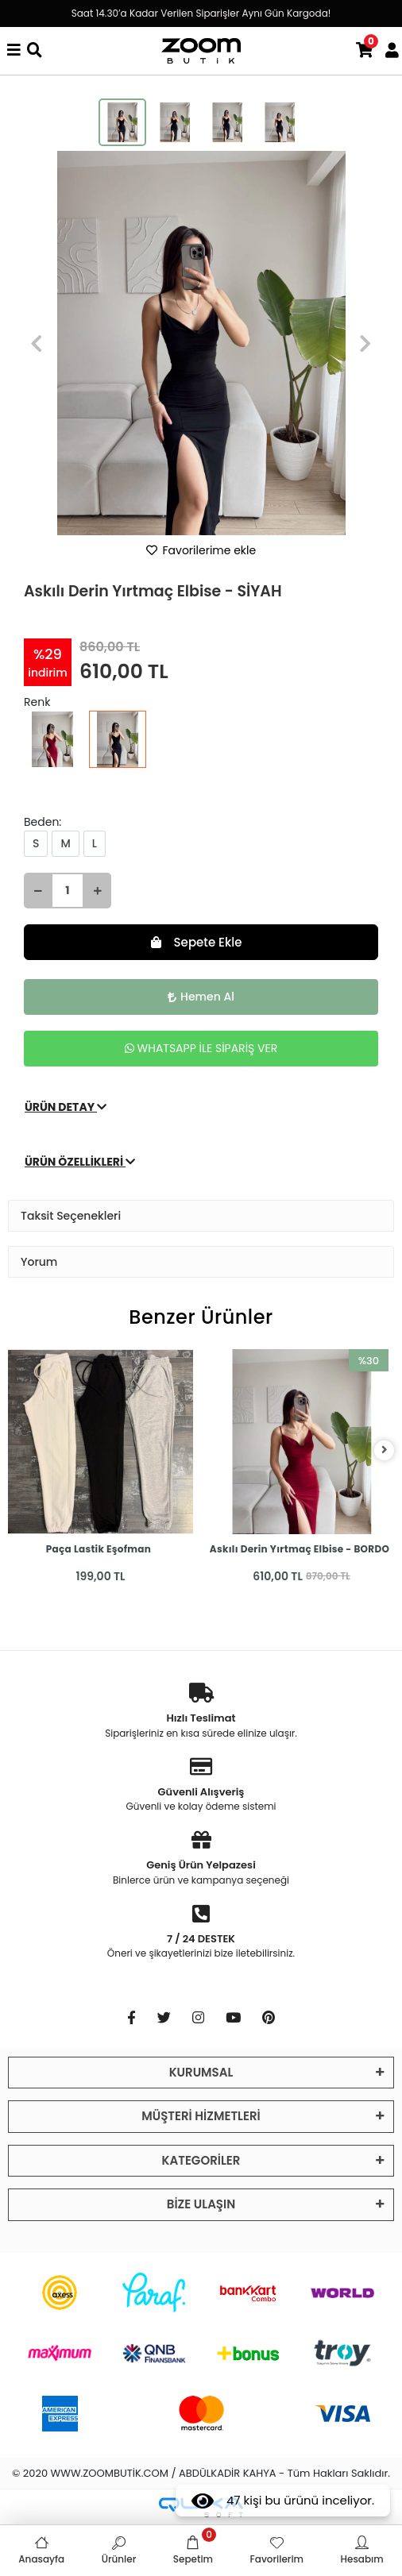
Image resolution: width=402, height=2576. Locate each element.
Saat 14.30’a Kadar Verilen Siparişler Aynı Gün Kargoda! (201, 13)
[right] (384, 1450)
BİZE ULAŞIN (201, 2204)
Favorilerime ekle (201, 550)
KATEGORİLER (201, 2160)
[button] (37, 343)
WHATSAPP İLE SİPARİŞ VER (201, 1048)
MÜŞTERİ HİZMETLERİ (200, 2115)
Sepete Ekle (196, 942)
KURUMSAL (201, 2072)
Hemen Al (201, 997)
